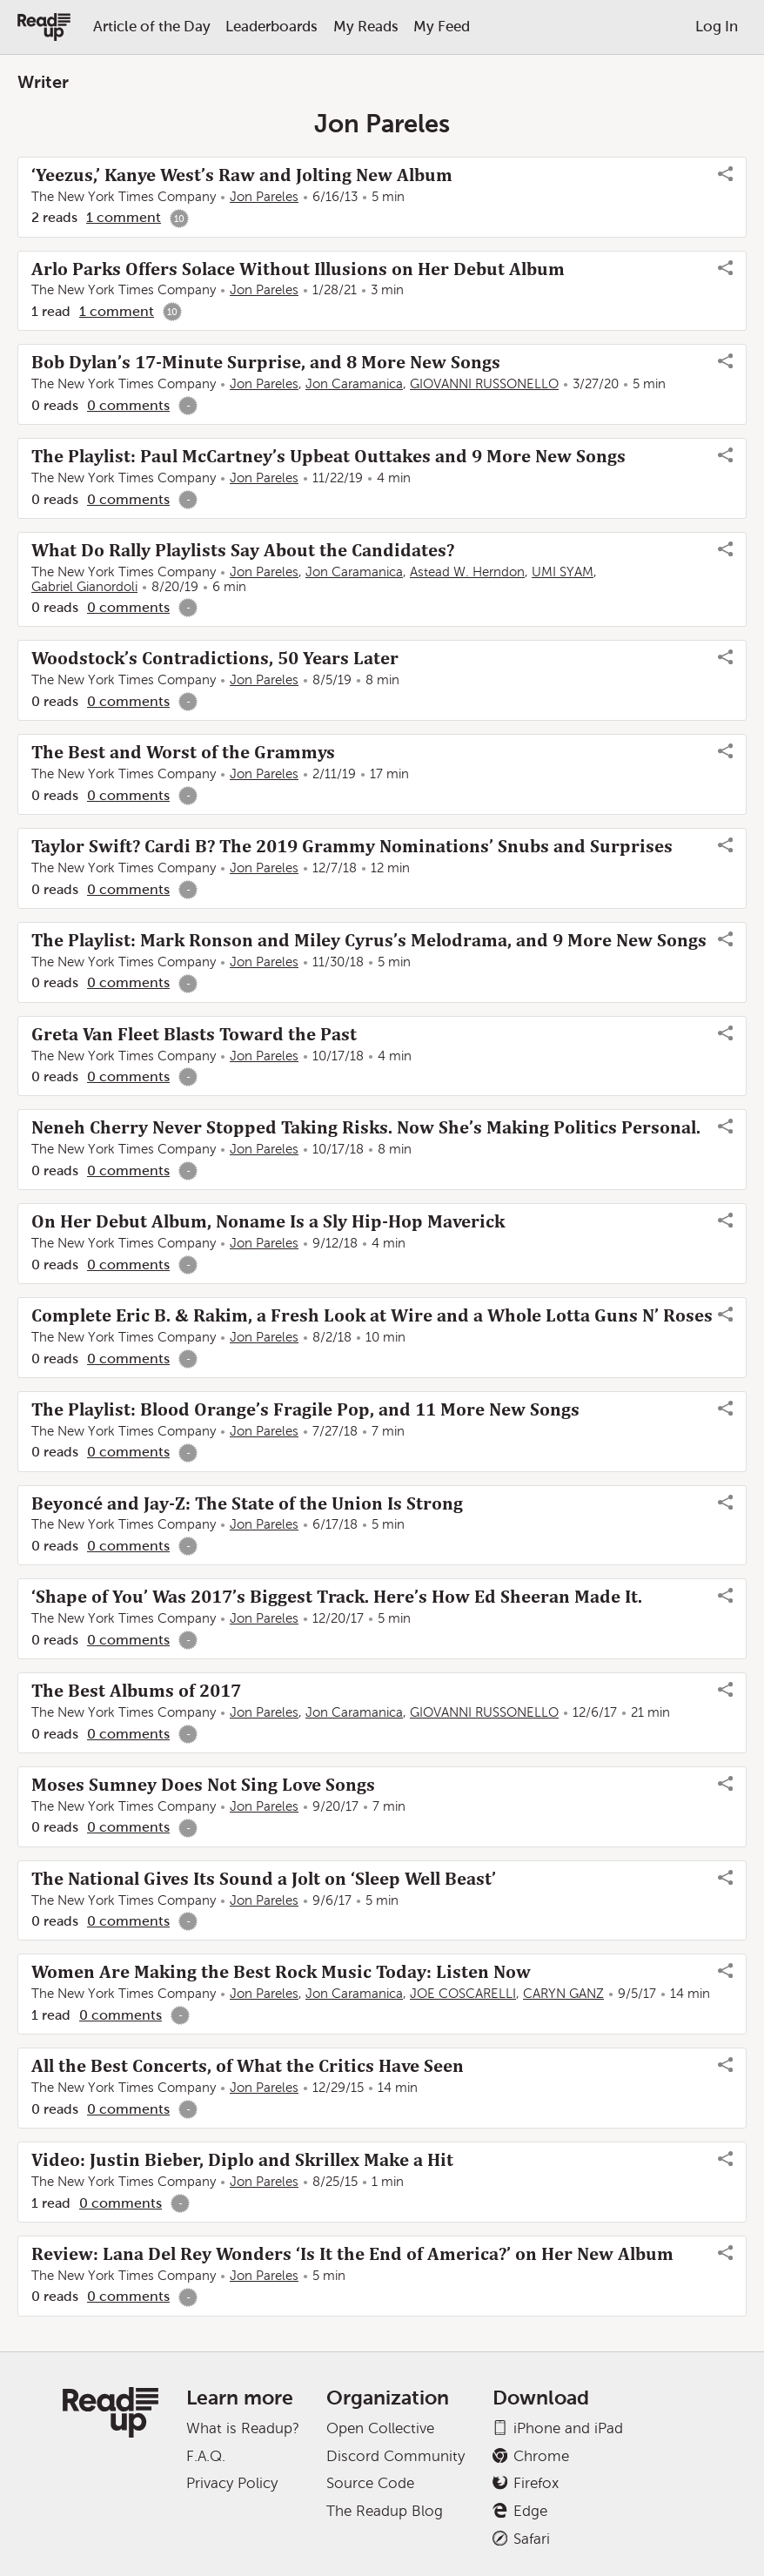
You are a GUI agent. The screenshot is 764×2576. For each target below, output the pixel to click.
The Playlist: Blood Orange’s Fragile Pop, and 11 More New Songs (305, 1409)
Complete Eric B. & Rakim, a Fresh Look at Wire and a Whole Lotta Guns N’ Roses (372, 1315)
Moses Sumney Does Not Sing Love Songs (203, 1784)
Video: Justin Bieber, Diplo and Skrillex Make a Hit (242, 2159)
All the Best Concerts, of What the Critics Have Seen (247, 2065)
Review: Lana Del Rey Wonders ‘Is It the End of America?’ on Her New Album (352, 2253)
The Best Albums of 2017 (136, 1690)
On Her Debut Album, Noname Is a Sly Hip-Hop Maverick (268, 1221)
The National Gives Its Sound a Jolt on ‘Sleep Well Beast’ (263, 1878)
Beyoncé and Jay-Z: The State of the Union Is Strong (247, 1503)
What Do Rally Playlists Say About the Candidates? (242, 550)
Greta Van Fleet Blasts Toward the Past (194, 1034)
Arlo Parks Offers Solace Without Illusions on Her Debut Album (298, 269)
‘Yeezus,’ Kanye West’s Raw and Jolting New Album (241, 175)
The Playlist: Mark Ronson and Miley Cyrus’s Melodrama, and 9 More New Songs (369, 940)
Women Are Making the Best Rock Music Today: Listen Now (281, 1971)
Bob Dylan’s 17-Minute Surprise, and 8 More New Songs (265, 362)
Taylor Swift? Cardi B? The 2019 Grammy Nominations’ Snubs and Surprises (352, 846)
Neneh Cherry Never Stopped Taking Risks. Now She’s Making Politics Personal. (365, 1127)
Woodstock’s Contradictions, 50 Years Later (215, 658)
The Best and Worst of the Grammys (183, 752)
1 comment (123, 217)
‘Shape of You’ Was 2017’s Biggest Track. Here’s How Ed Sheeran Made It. (336, 1596)
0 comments (128, 405)
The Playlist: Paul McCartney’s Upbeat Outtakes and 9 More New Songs (328, 456)
